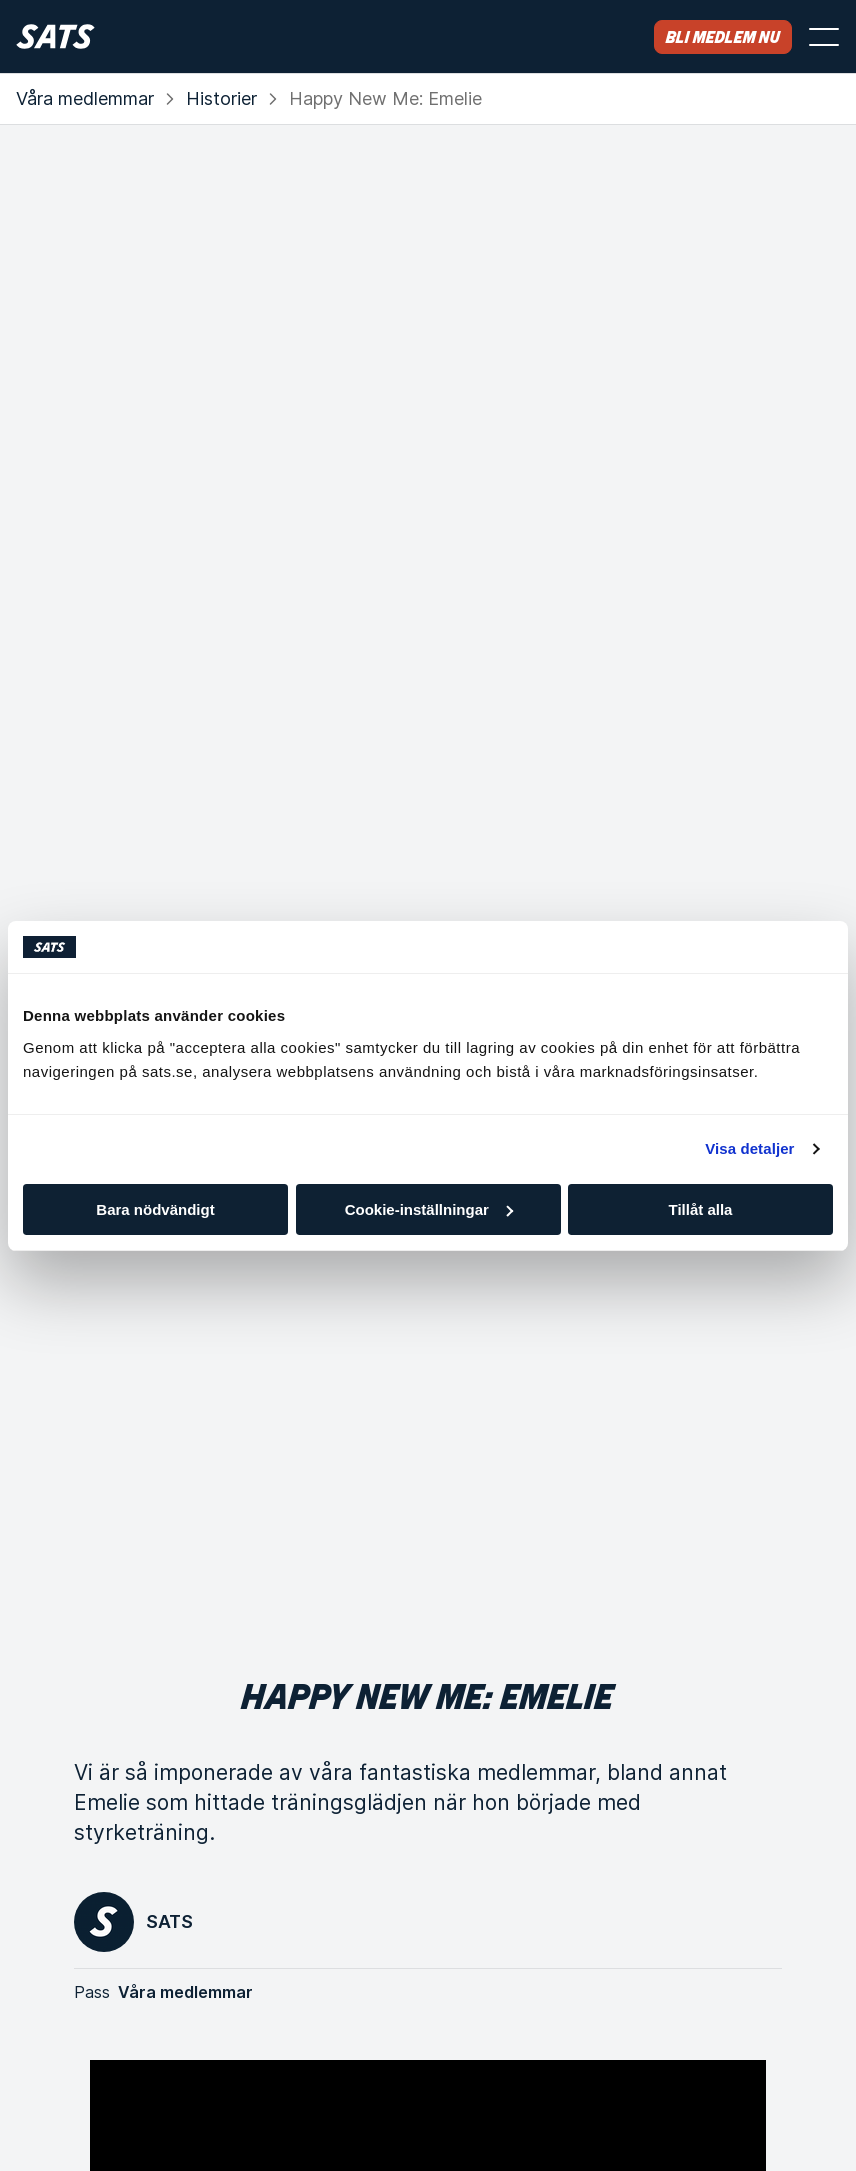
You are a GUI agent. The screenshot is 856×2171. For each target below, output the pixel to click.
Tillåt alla (701, 1209)
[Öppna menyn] (824, 37)
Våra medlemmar (85, 98)
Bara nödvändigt (155, 1209)
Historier (221, 98)
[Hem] (55, 36)
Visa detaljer (749, 1148)
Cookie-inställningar (429, 1209)
